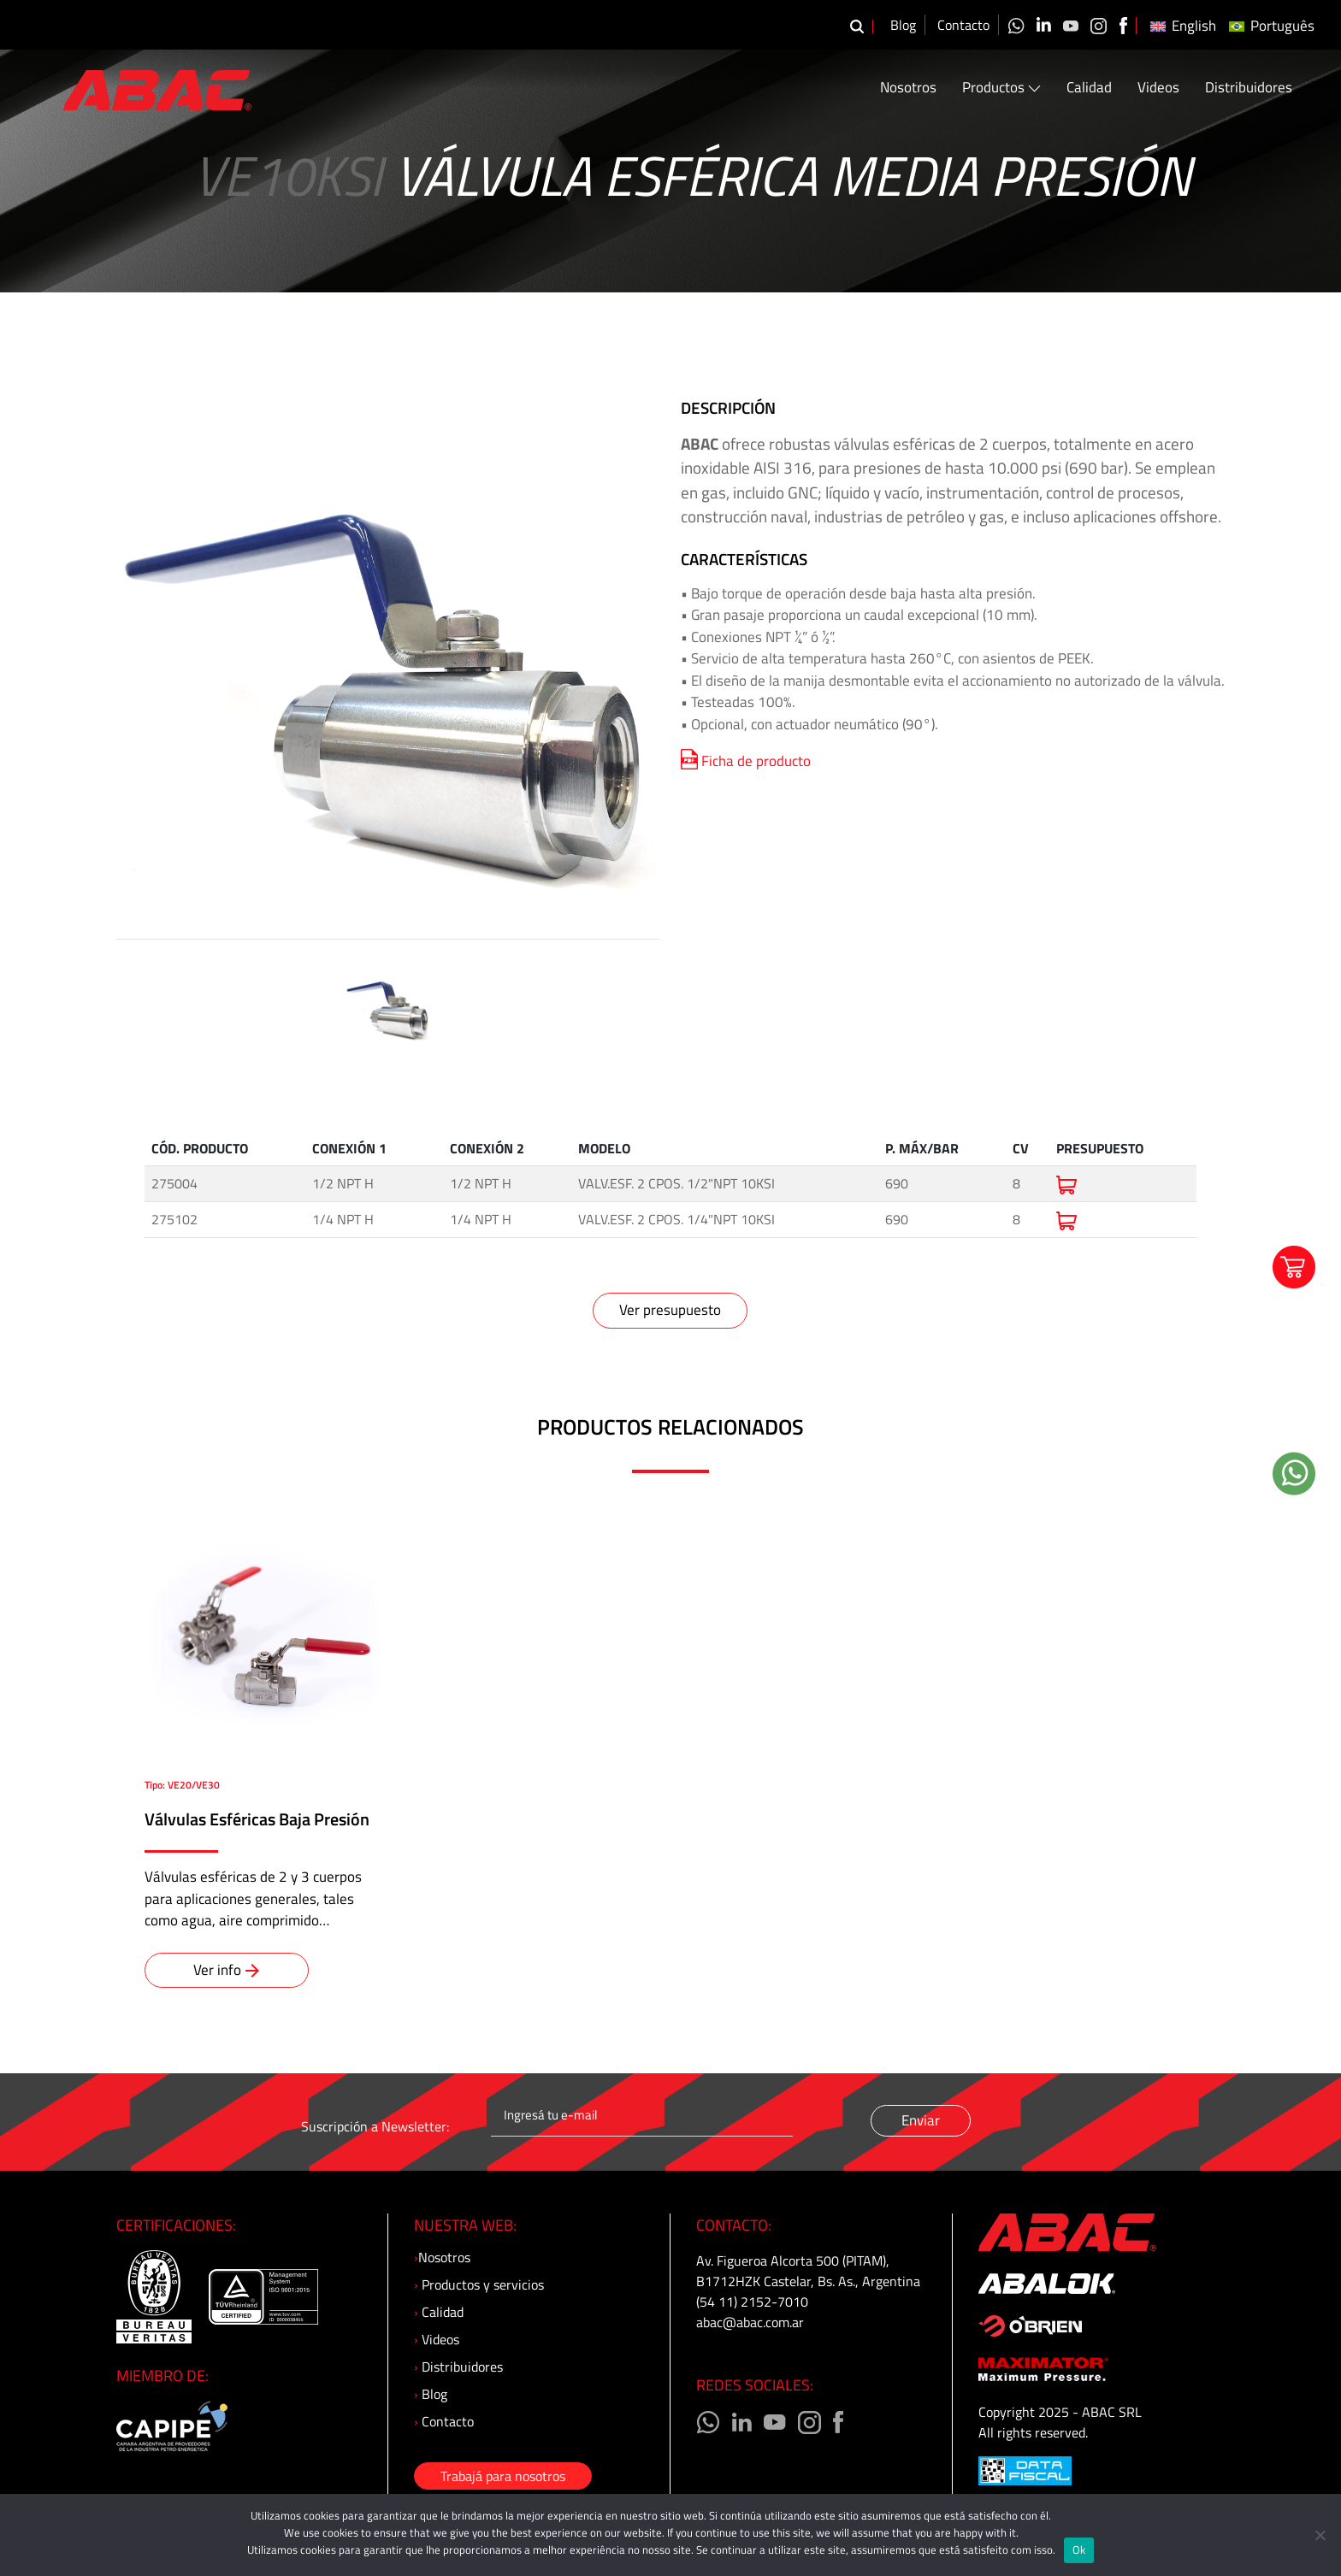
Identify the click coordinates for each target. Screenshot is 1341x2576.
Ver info (226, 1970)
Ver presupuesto (670, 1310)
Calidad (1089, 87)
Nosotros (908, 87)
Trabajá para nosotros (502, 2476)
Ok (1079, 2549)
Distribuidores (1248, 87)
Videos (1158, 87)
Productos (1001, 87)
